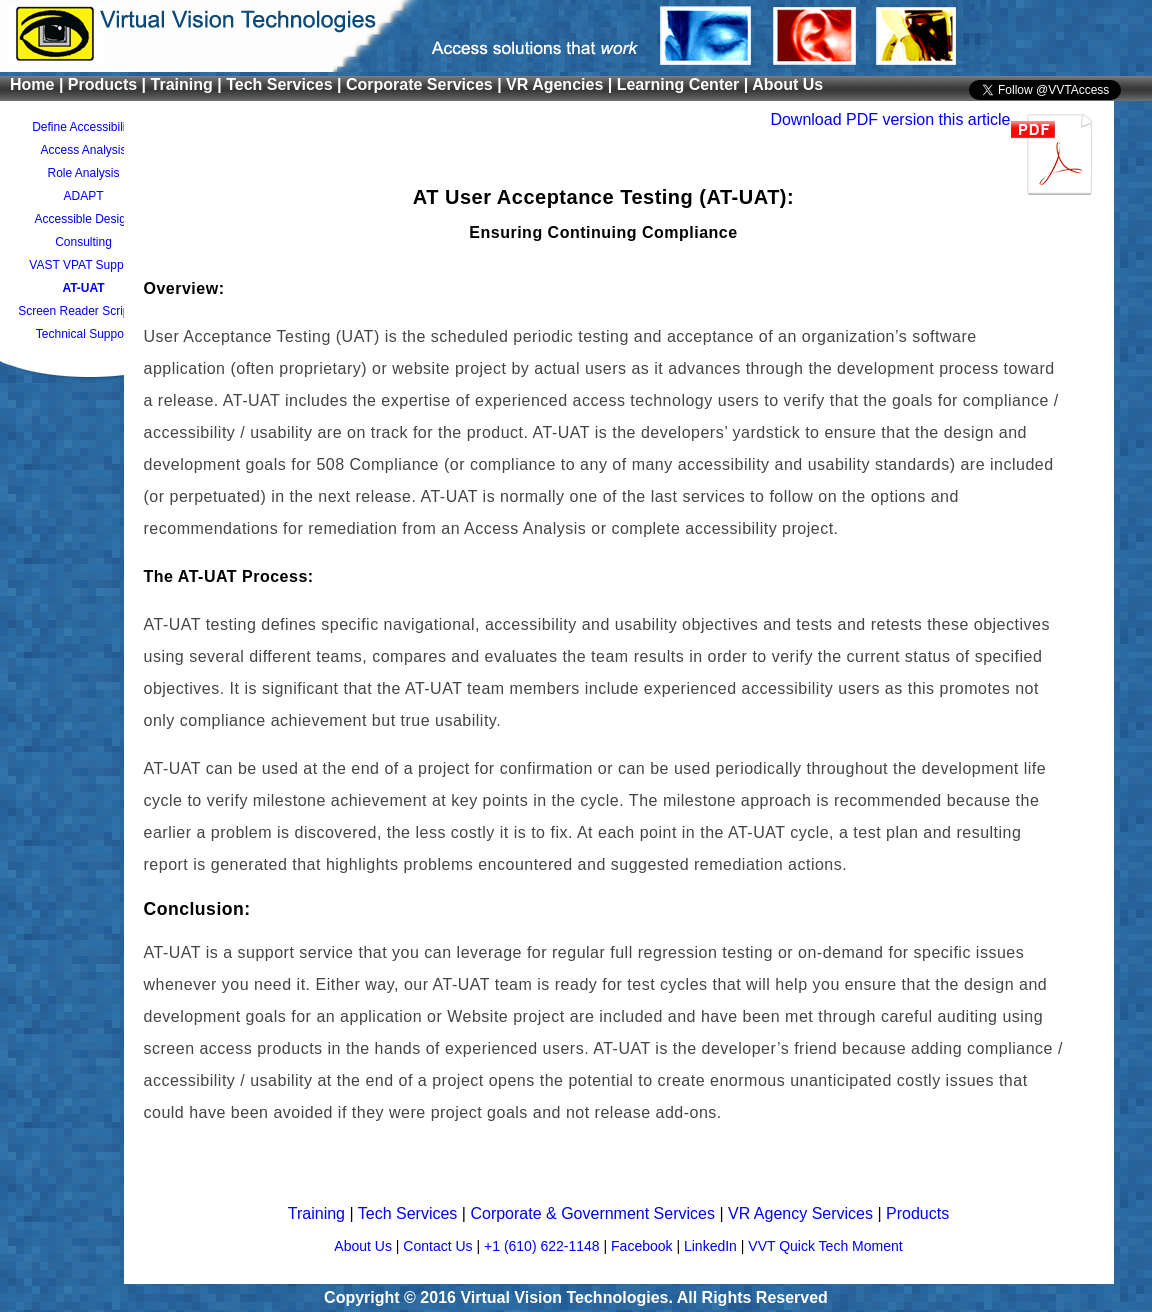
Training (319, 1213)
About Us (787, 84)
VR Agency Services (802, 1213)
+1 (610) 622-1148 (543, 1246)
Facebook (643, 1246)
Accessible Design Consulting (83, 230)
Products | (109, 84)
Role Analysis (83, 173)
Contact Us (439, 1246)
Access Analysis (83, 150)
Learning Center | (684, 84)
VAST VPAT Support (83, 265)
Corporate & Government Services (594, 1213)
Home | (39, 84)
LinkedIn (712, 1246)
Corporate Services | (426, 84)
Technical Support (83, 334)
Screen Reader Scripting (83, 311)
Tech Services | (286, 84)
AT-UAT (83, 288)
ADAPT (83, 196)
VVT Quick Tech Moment (825, 1246)
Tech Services (410, 1213)
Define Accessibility (83, 127)
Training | (189, 84)
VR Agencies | (561, 84)
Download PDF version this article (890, 119)
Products (917, 1213)
